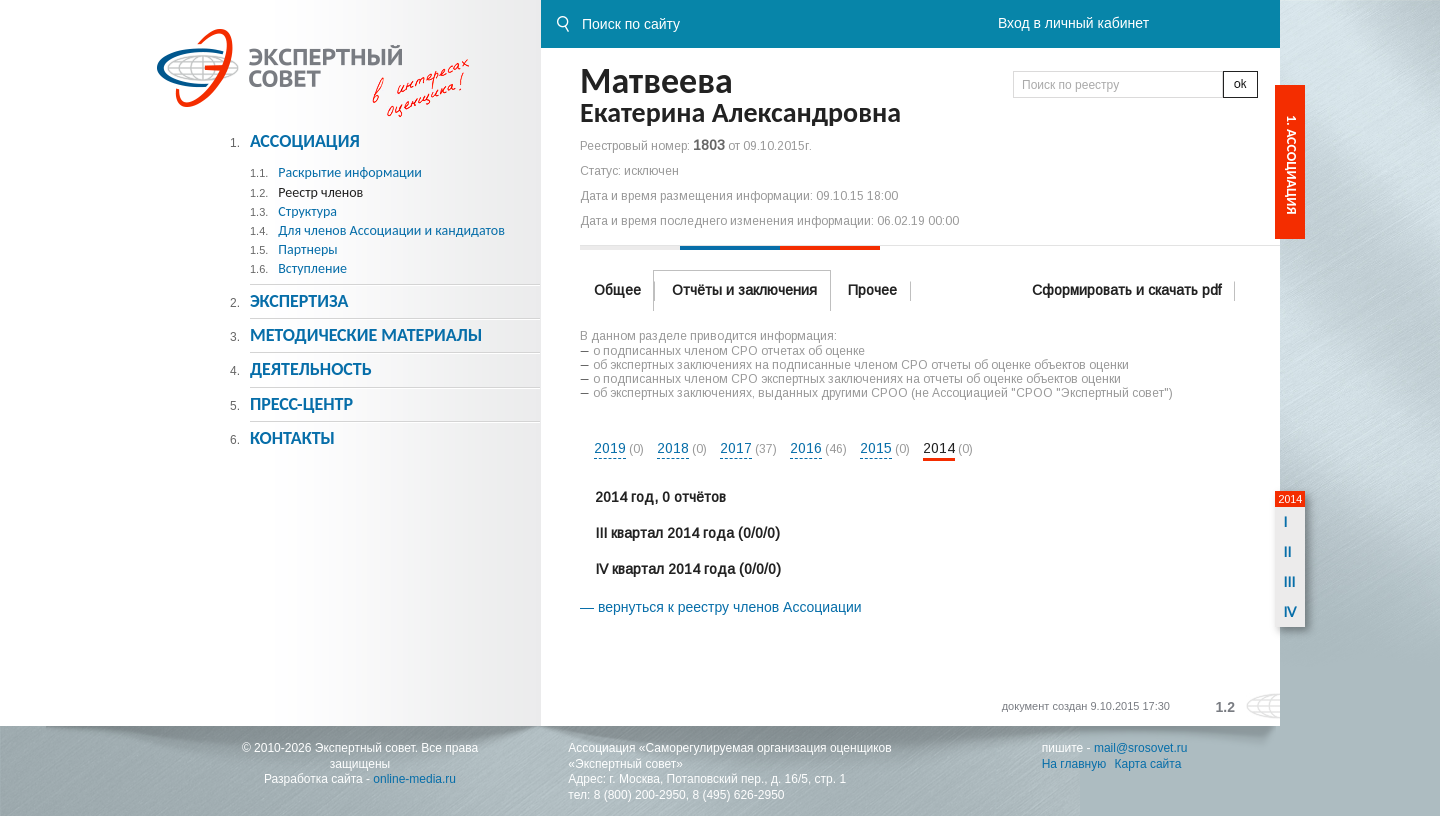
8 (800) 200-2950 (640, 795)
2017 (736, 448)
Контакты (292, 438)
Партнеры (307, 249)
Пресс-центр (301, 404)
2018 (673, 448)
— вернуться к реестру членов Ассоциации (721, 607)
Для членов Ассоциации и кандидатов (391, 230)
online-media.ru (414, 779)
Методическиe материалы (366, 335)
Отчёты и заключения (744, 290)
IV (1289, 612)
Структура (307, 211)
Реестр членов (320, 192)
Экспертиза (299, 301)
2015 (876, 448)
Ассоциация (305, 141)
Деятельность (311, 369)
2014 (939, 448)
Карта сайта (1148, 764)
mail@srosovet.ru (1141, 748)
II (1287, 552)
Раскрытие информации (350, 172)
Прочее (872, 290)
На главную (1074, 764)
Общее (617, 290)
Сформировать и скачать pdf (1126, 290)
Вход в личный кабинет (1073, 23)
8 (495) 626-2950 (738, 795)
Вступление (312, 268)
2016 (806, 448)
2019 (610, 448)
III (1289, 582)
